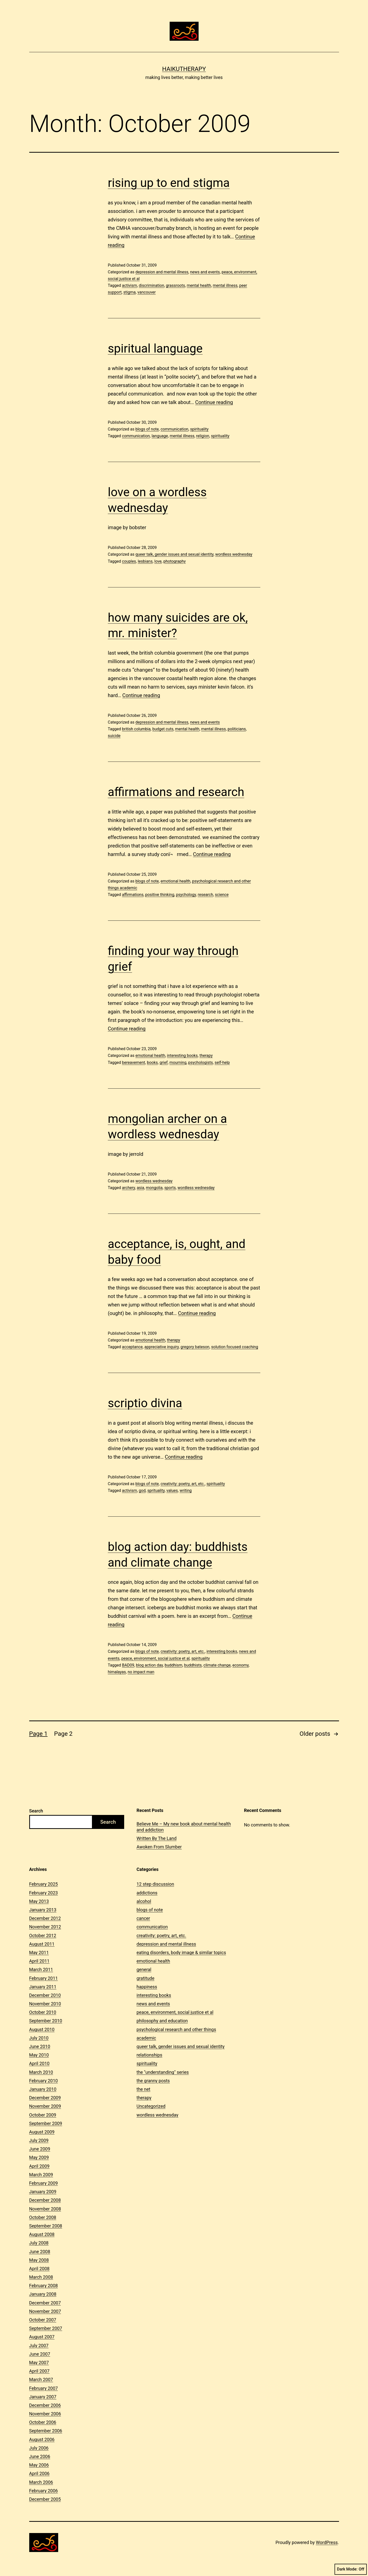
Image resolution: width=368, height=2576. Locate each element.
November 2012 (45, 1926)
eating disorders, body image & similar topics (181, 1952)
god (142, 1490)
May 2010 (39, 2055)
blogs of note (147, 429)
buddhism (173, 1665)
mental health (199, 285)
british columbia (136, 729)
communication (174, 429)
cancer (143, 1918)
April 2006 (39, 2473)
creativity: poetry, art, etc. (183, 1483)
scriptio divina (145, 1403)
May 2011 (39, 1952)
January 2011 (42, 1986)
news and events (205, 272)
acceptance (132, 1346)
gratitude (145, 1978)
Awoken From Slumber (159, 1846)
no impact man (141, 1672)
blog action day (149, 1665)
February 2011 (43, 1978)
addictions (147, 1892)
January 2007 (42, 2396)
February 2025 (43, 1884)
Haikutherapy (184, 68)
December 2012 (45, 1918)
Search (36, 1810)
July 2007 (39, 2345)
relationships (149, 2055)
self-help (222, 1062)
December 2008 (45, 2200)
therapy (206, 1055)
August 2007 (42, 2336)
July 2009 (39, 2140)
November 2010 (45, 2003)
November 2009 (45, 2106)
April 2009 (39, 2166)
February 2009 (43, 2183)
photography (174, 561)
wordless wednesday (234, 554)
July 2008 (39, 2242)
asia (140, 1187)
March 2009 (41, 2174)
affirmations (132, 894)
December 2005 (45, 2499)
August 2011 (42, 1944)
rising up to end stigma (169, 183)
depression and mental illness (161, 272)
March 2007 (41, 2379)
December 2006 (45, 2405)
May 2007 (39, 2362)
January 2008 (42, 2294)
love (158, 561)
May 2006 (39, 2465)
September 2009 (45, 2123)
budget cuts (162, 729)
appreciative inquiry (161, 1346)
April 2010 (39, 2063)
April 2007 (39, 2371)
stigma (129, 292)
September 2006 (45, 2430)
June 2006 (39, 2456)
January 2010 (42, 2089)
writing (186, 1490)
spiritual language (155, 348)
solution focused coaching (234, 1346)
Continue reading (214, 402)
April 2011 (39, 1961)
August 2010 (42, 2029)
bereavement (133, 1062)
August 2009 (42, 2132)
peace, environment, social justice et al (155, 1658)
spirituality (199, 429)
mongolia (154, 1187)
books (152, 1062)
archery (128, 1187)
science (222, 894)
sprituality (156, 1490)
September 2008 (45, 2225)
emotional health (175, 881)
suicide (114, 735)
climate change (217, 1665)
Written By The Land (157, 1838)
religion (202, 435)
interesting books (182, 1055)
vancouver (146, 292)
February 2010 (43, 2080)
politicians (237, 729)
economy (240, 1665)
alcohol (144, 1901)
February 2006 (43, 2490)
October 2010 (42, 2012)
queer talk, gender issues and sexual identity (174, 554)
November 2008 (45, 2208)
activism (129, 285)
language (160, 435)
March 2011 (41, 1969)
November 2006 (45, 2413)
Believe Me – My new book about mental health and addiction (184, 1826)
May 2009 (39, 2157)
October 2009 (42, 2115)
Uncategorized (151, 2106)
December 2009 (45, 2097)
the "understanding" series (163, 2072)
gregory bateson (195, 1346)
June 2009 (39, 2148)
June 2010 (39, 2046)
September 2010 (45, 2020)
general (144, 1969)
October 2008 (42, 2217)
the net (143, 2089)
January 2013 (42, 1909)
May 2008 (39, 2260)
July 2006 (39, 2448)
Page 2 (63, 1733)
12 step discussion (155, 1884)
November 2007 (45, 2311)
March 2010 (41, 2072)
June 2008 (39, 2251)
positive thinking (159, 894)
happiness (147, 1986)
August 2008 (42, 2234)
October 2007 (42, 2319)
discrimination (151, 285)
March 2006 (41, 2482)
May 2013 (39, 1901)
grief (164, 1062)
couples (129, 561)
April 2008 (39, 2268)
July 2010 (39, 2038)
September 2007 (45, 2328)
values (172, 1490)
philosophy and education (162, 2020)
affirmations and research (176, 792)
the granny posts (153, 2080)
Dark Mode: (350, 2569)
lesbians (145, 561)
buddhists (193, 1665)
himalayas (117, 1672)
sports (170, 1187)
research (205, 894)
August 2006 (42, 2439)
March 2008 (41, 2277)
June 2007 (39, 2354)
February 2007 (43, 2388)
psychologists (200, 1062)
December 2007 (45, 2302)
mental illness (225, 285)
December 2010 (45, 1995)
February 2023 (43, 1892)
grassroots (175, 285)
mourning (177, 1062)
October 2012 (42, 1935)
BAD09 (128, 1665)
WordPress (327, 2542)
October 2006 (42, 2422)
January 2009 (42, 2191)
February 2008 (43, 2285)
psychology (186, 894)
